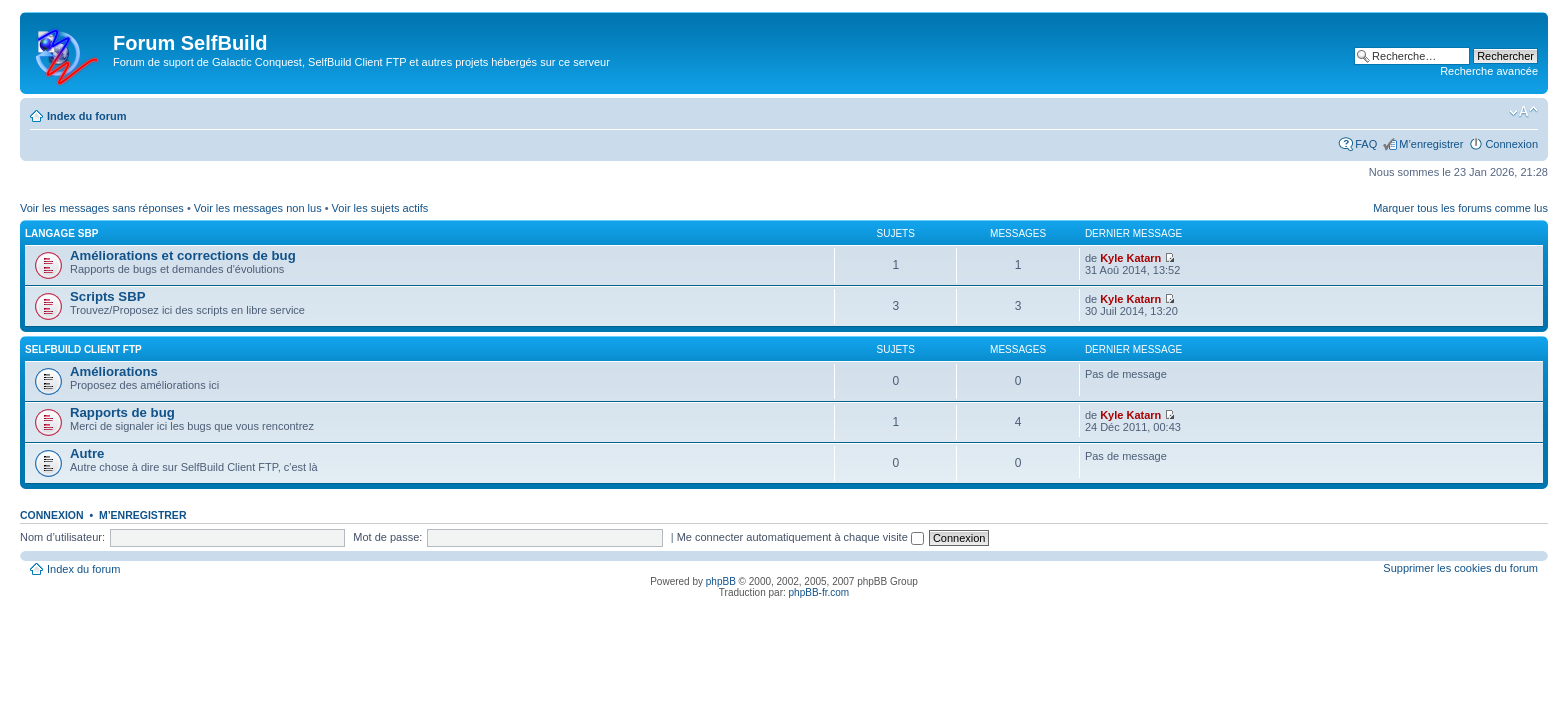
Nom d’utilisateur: (62, 537)
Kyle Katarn (1130, 258)
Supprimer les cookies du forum (1460, 568)
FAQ (1366, 144)
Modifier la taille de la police (1523, 112)
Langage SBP (61, 233)
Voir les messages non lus (258, 208)
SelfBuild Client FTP (83, 349)
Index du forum (86, 116)
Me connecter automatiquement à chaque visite (800, 537)
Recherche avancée (1489, 71)
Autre (87, 453)
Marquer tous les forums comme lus (1460, 208)
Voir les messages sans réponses (102, 208)
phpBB (721, 581)
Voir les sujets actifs (380, 208)
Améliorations (114, 371)
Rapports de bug (122, 412)
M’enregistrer (1431, 144)
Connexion (1511, 144)
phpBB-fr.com (819, 592)
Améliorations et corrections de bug (183, 255)
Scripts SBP (108, 296)
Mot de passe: (387, 537)
